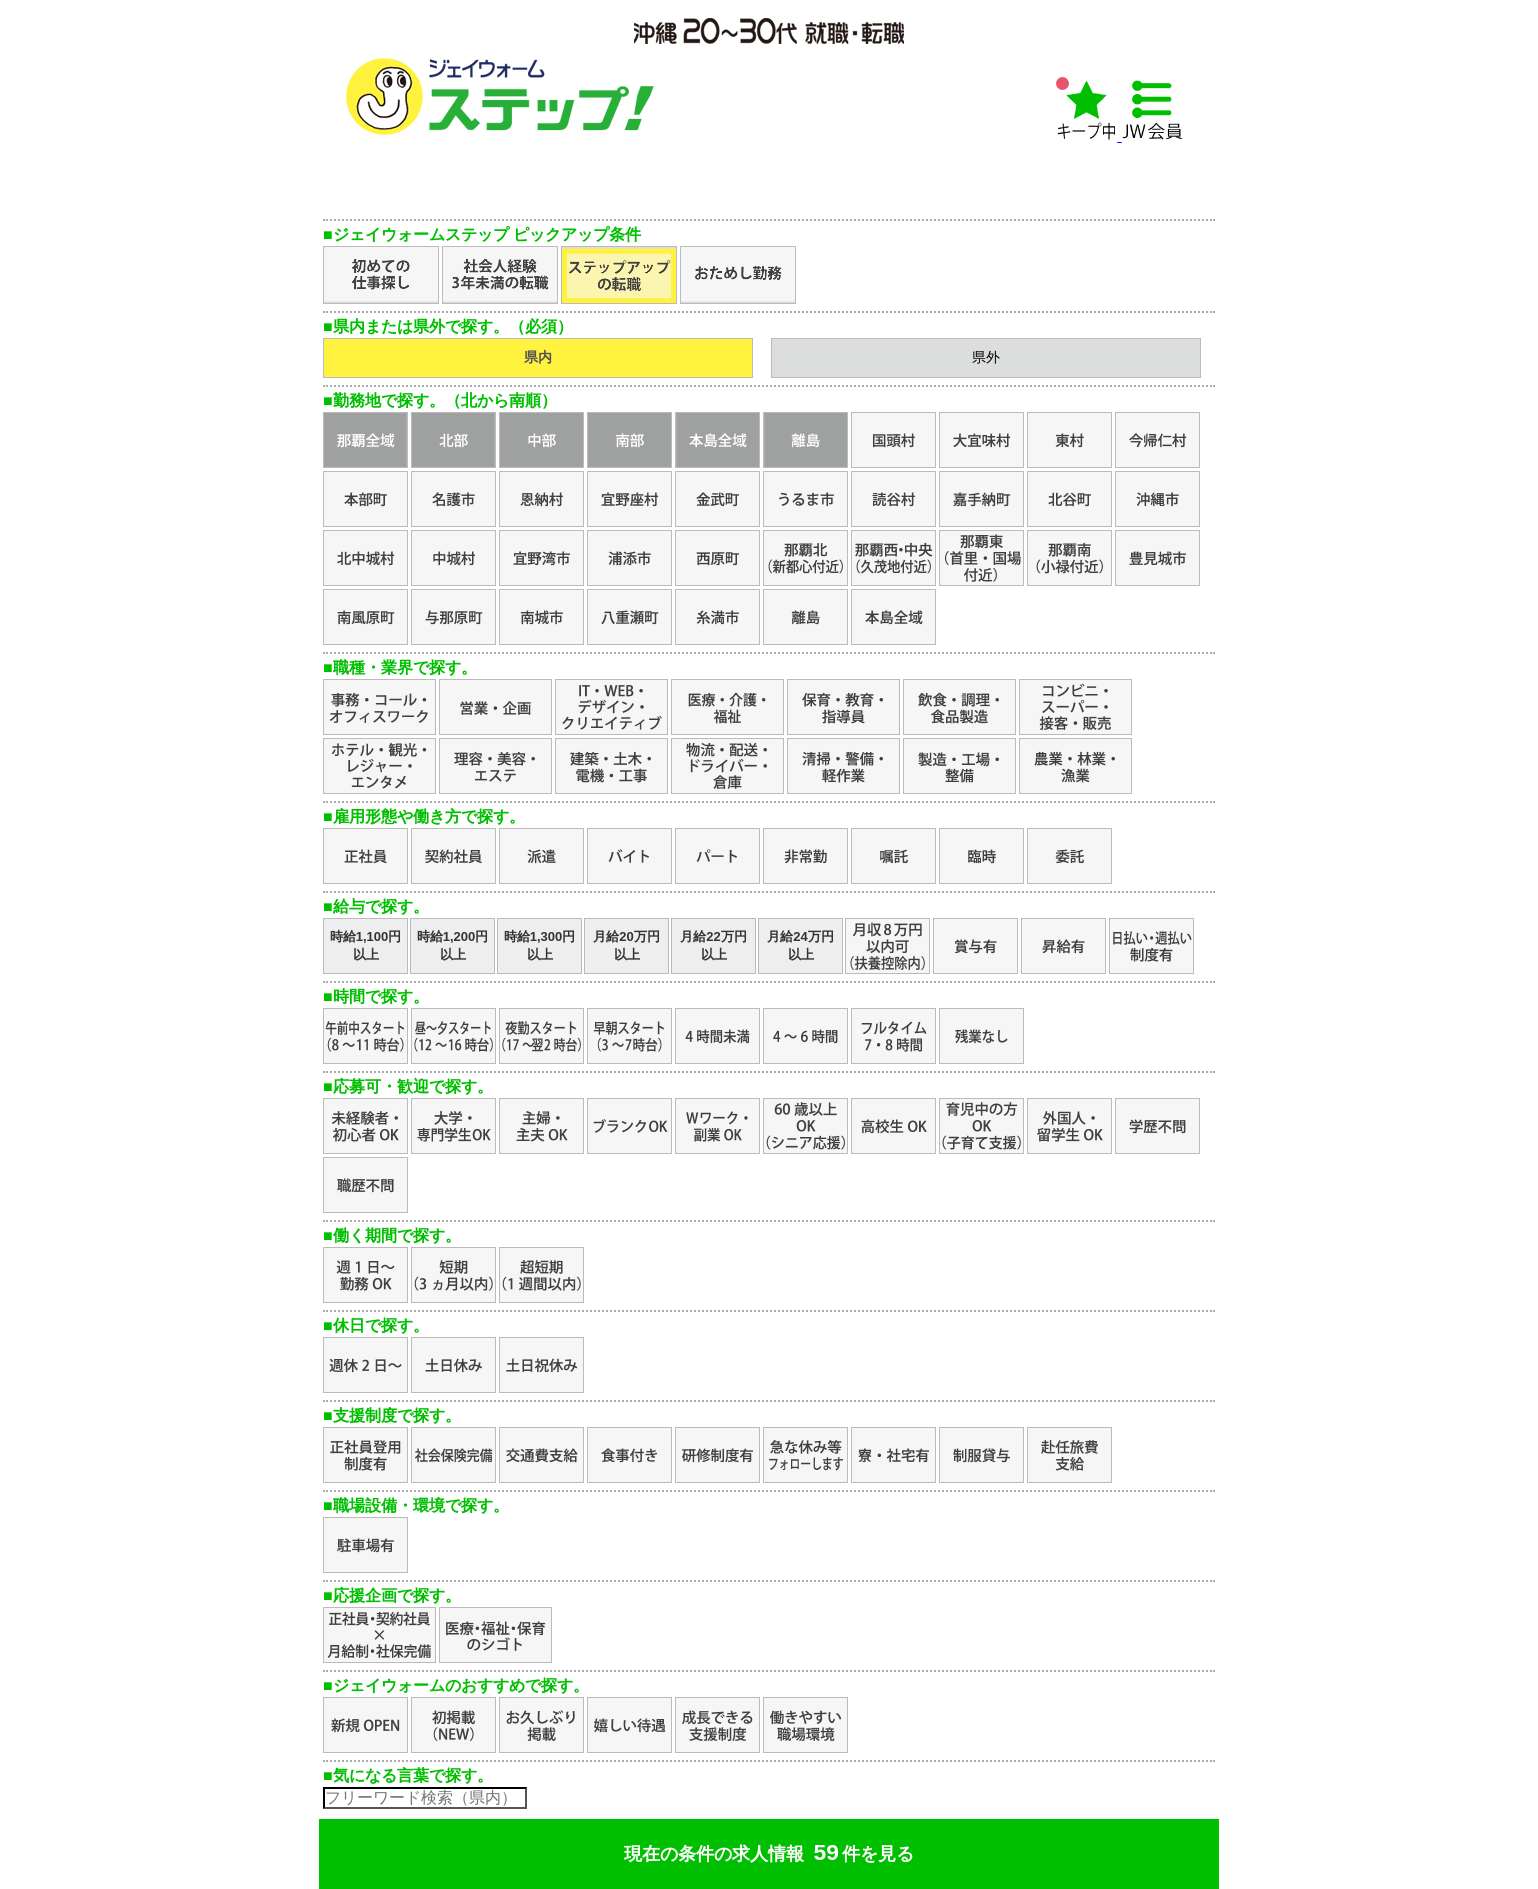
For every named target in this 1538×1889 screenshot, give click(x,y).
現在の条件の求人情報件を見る (769, 1852)
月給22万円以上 (713, 945)
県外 (986, 357)
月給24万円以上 (800, 945)
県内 (538, 357)
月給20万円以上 (626, 945)
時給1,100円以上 (366, 945)
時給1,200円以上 (453, 945)
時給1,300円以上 (540, 945)
